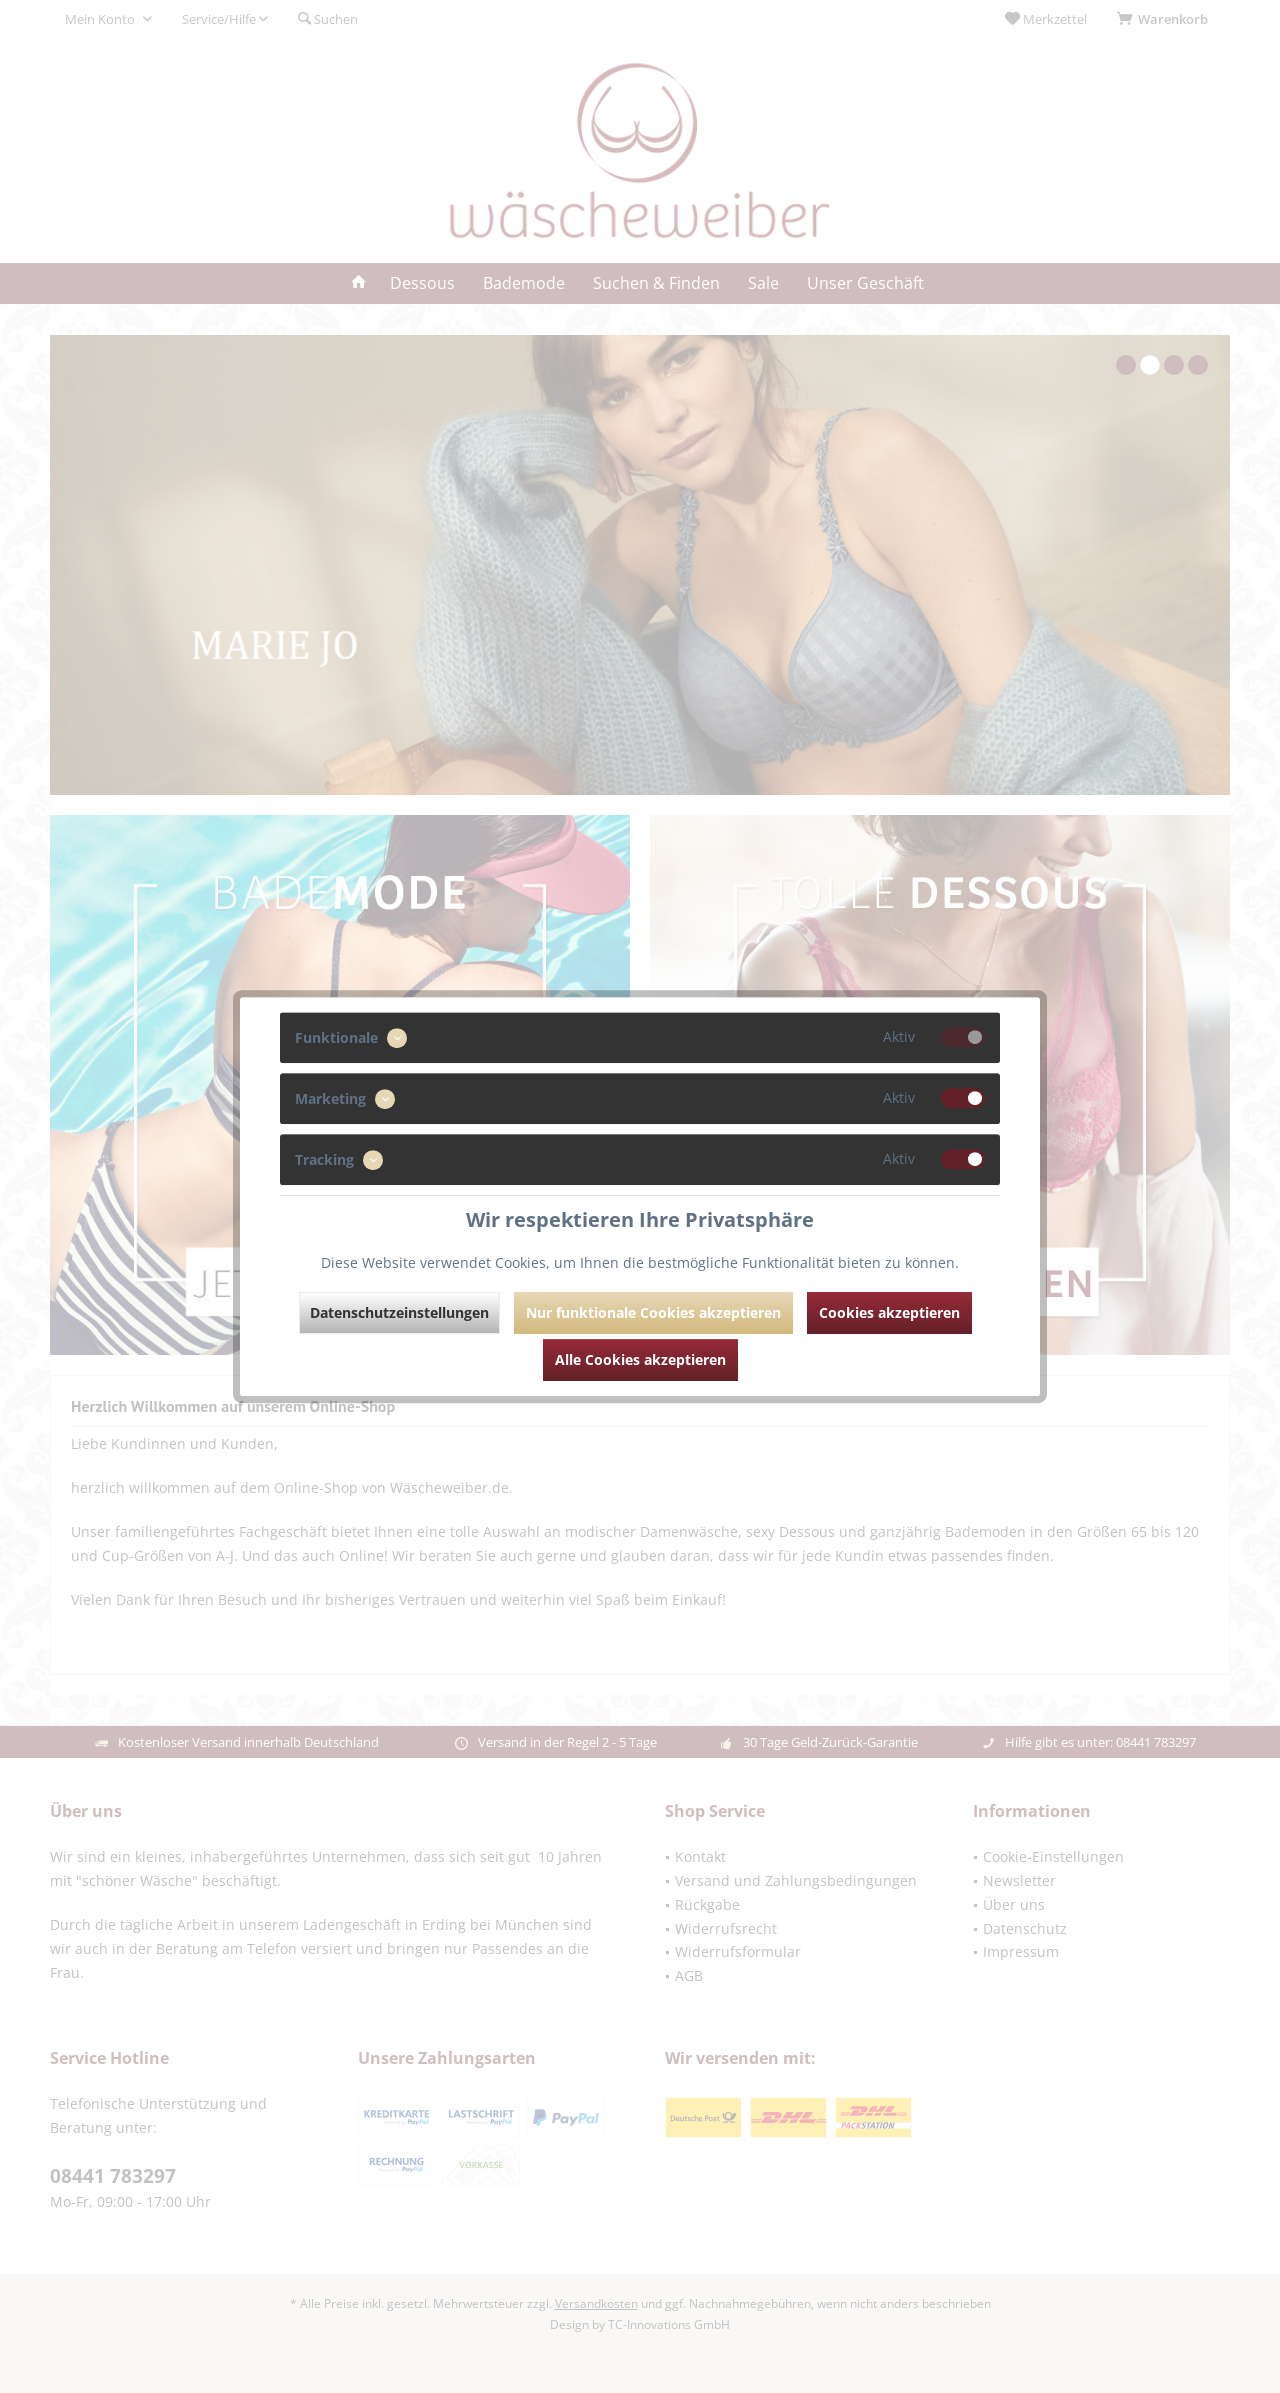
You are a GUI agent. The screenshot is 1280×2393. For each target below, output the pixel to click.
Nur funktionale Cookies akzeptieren (653, 1312)
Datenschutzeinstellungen (399, 1312)
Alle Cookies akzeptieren (640, 1359)
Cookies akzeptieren (889, 1312)
